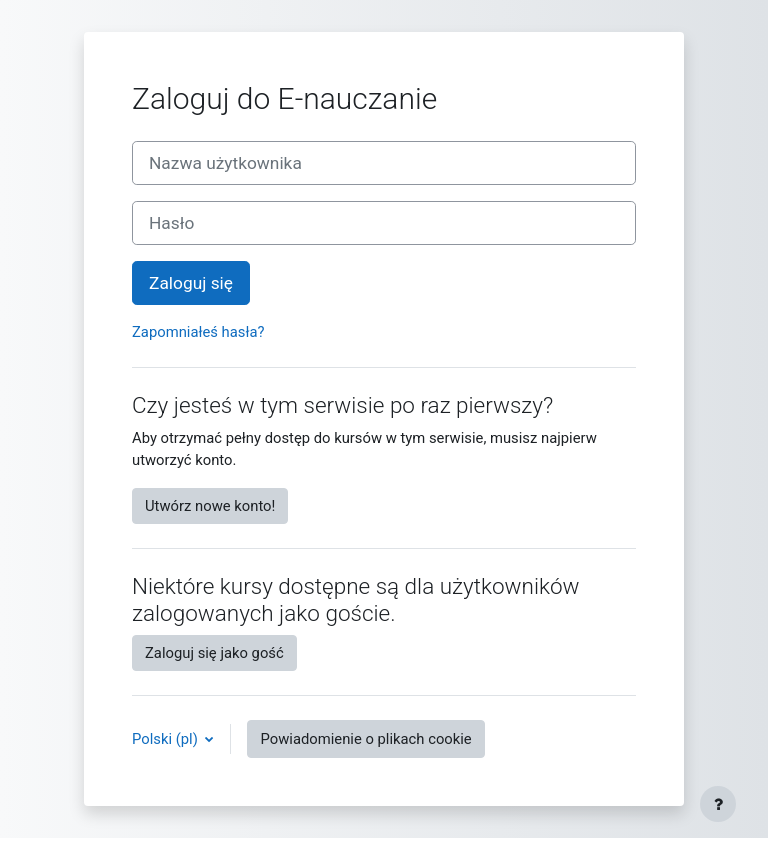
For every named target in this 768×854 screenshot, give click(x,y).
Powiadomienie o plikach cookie (365, 739)
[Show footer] (718, 804)
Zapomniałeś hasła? (198, 332)
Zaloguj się (191, 283)
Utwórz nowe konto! (210, 506)
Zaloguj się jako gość (214, 653)
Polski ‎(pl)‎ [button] (166, 739)
